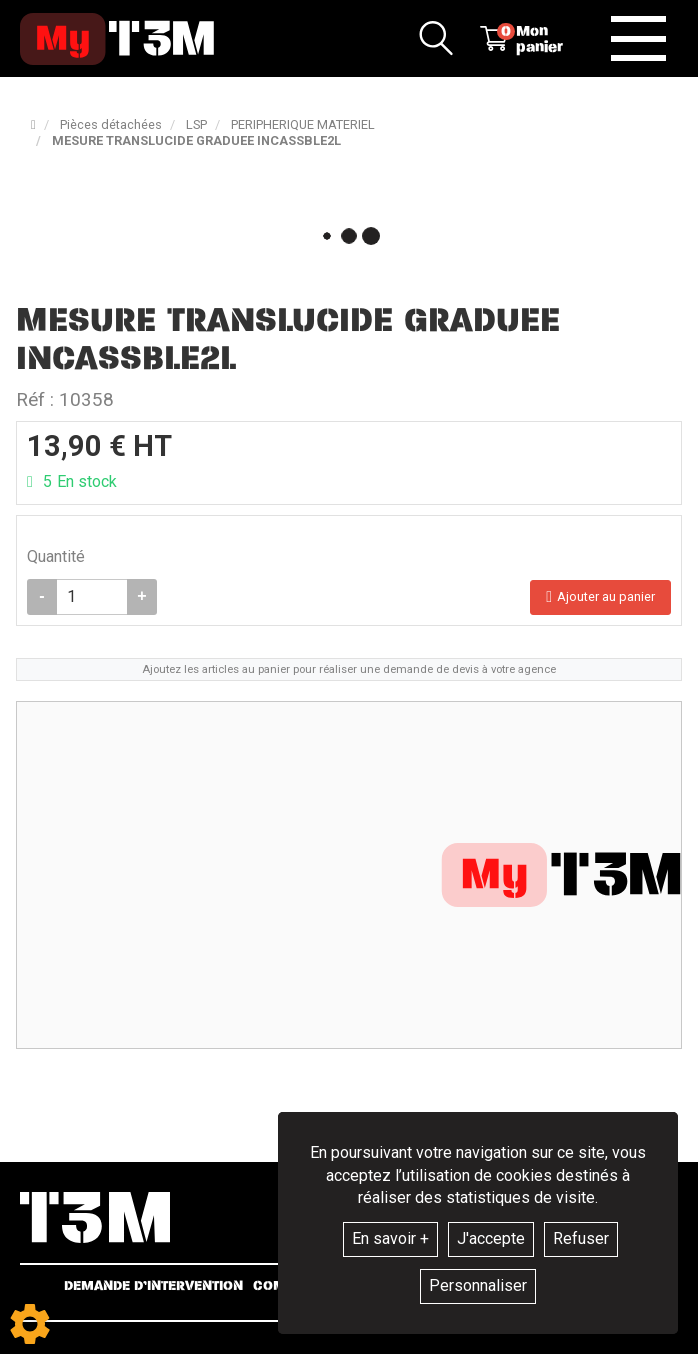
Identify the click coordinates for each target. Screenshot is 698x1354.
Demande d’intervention (153, 1287)
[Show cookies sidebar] (30, 1324)
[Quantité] (92, 597)
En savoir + (390, 1238)
